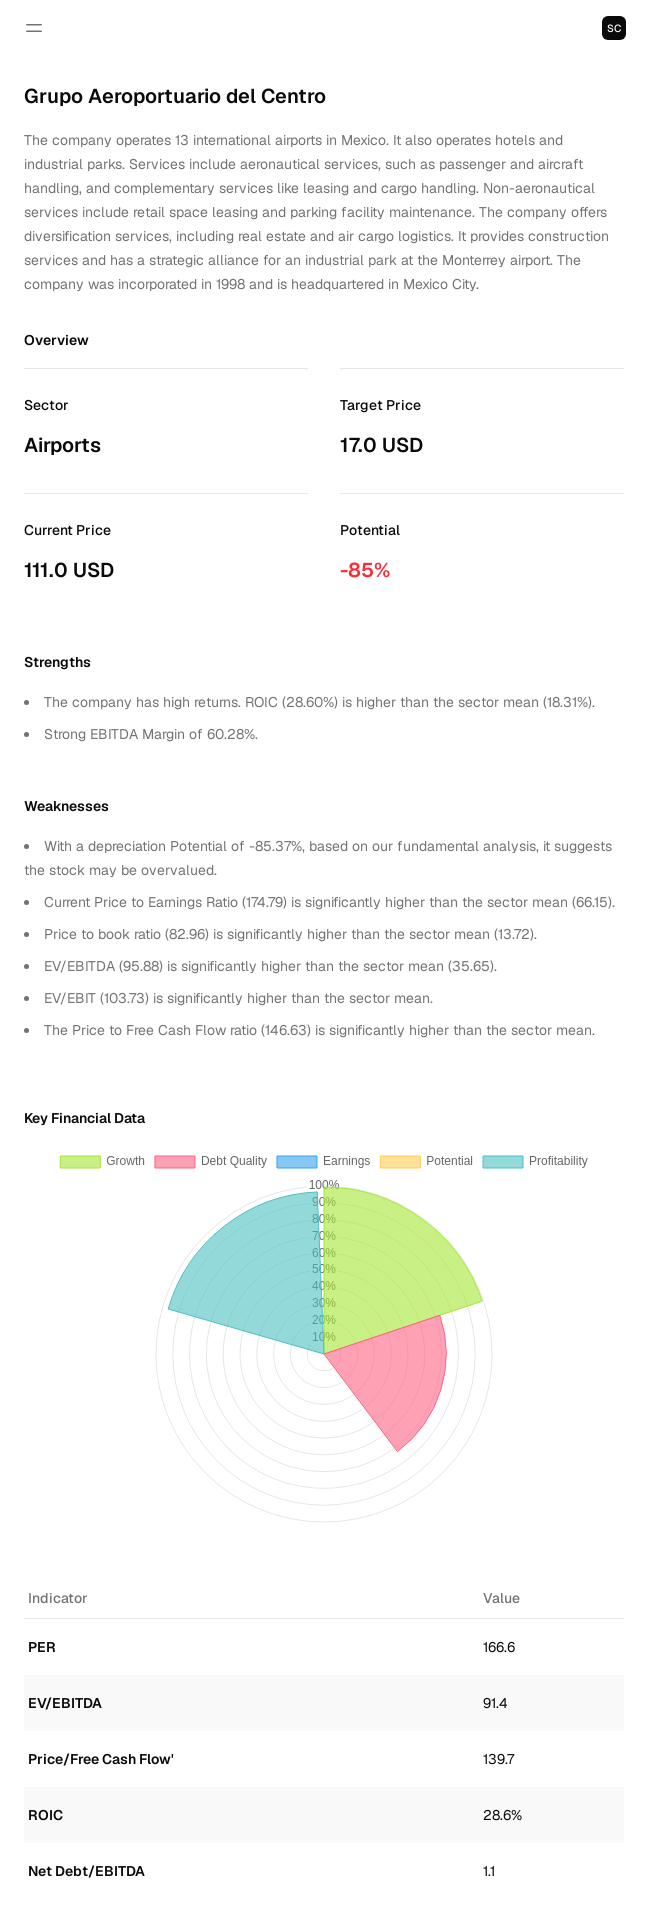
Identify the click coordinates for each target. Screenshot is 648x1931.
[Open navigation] (34, 28)
